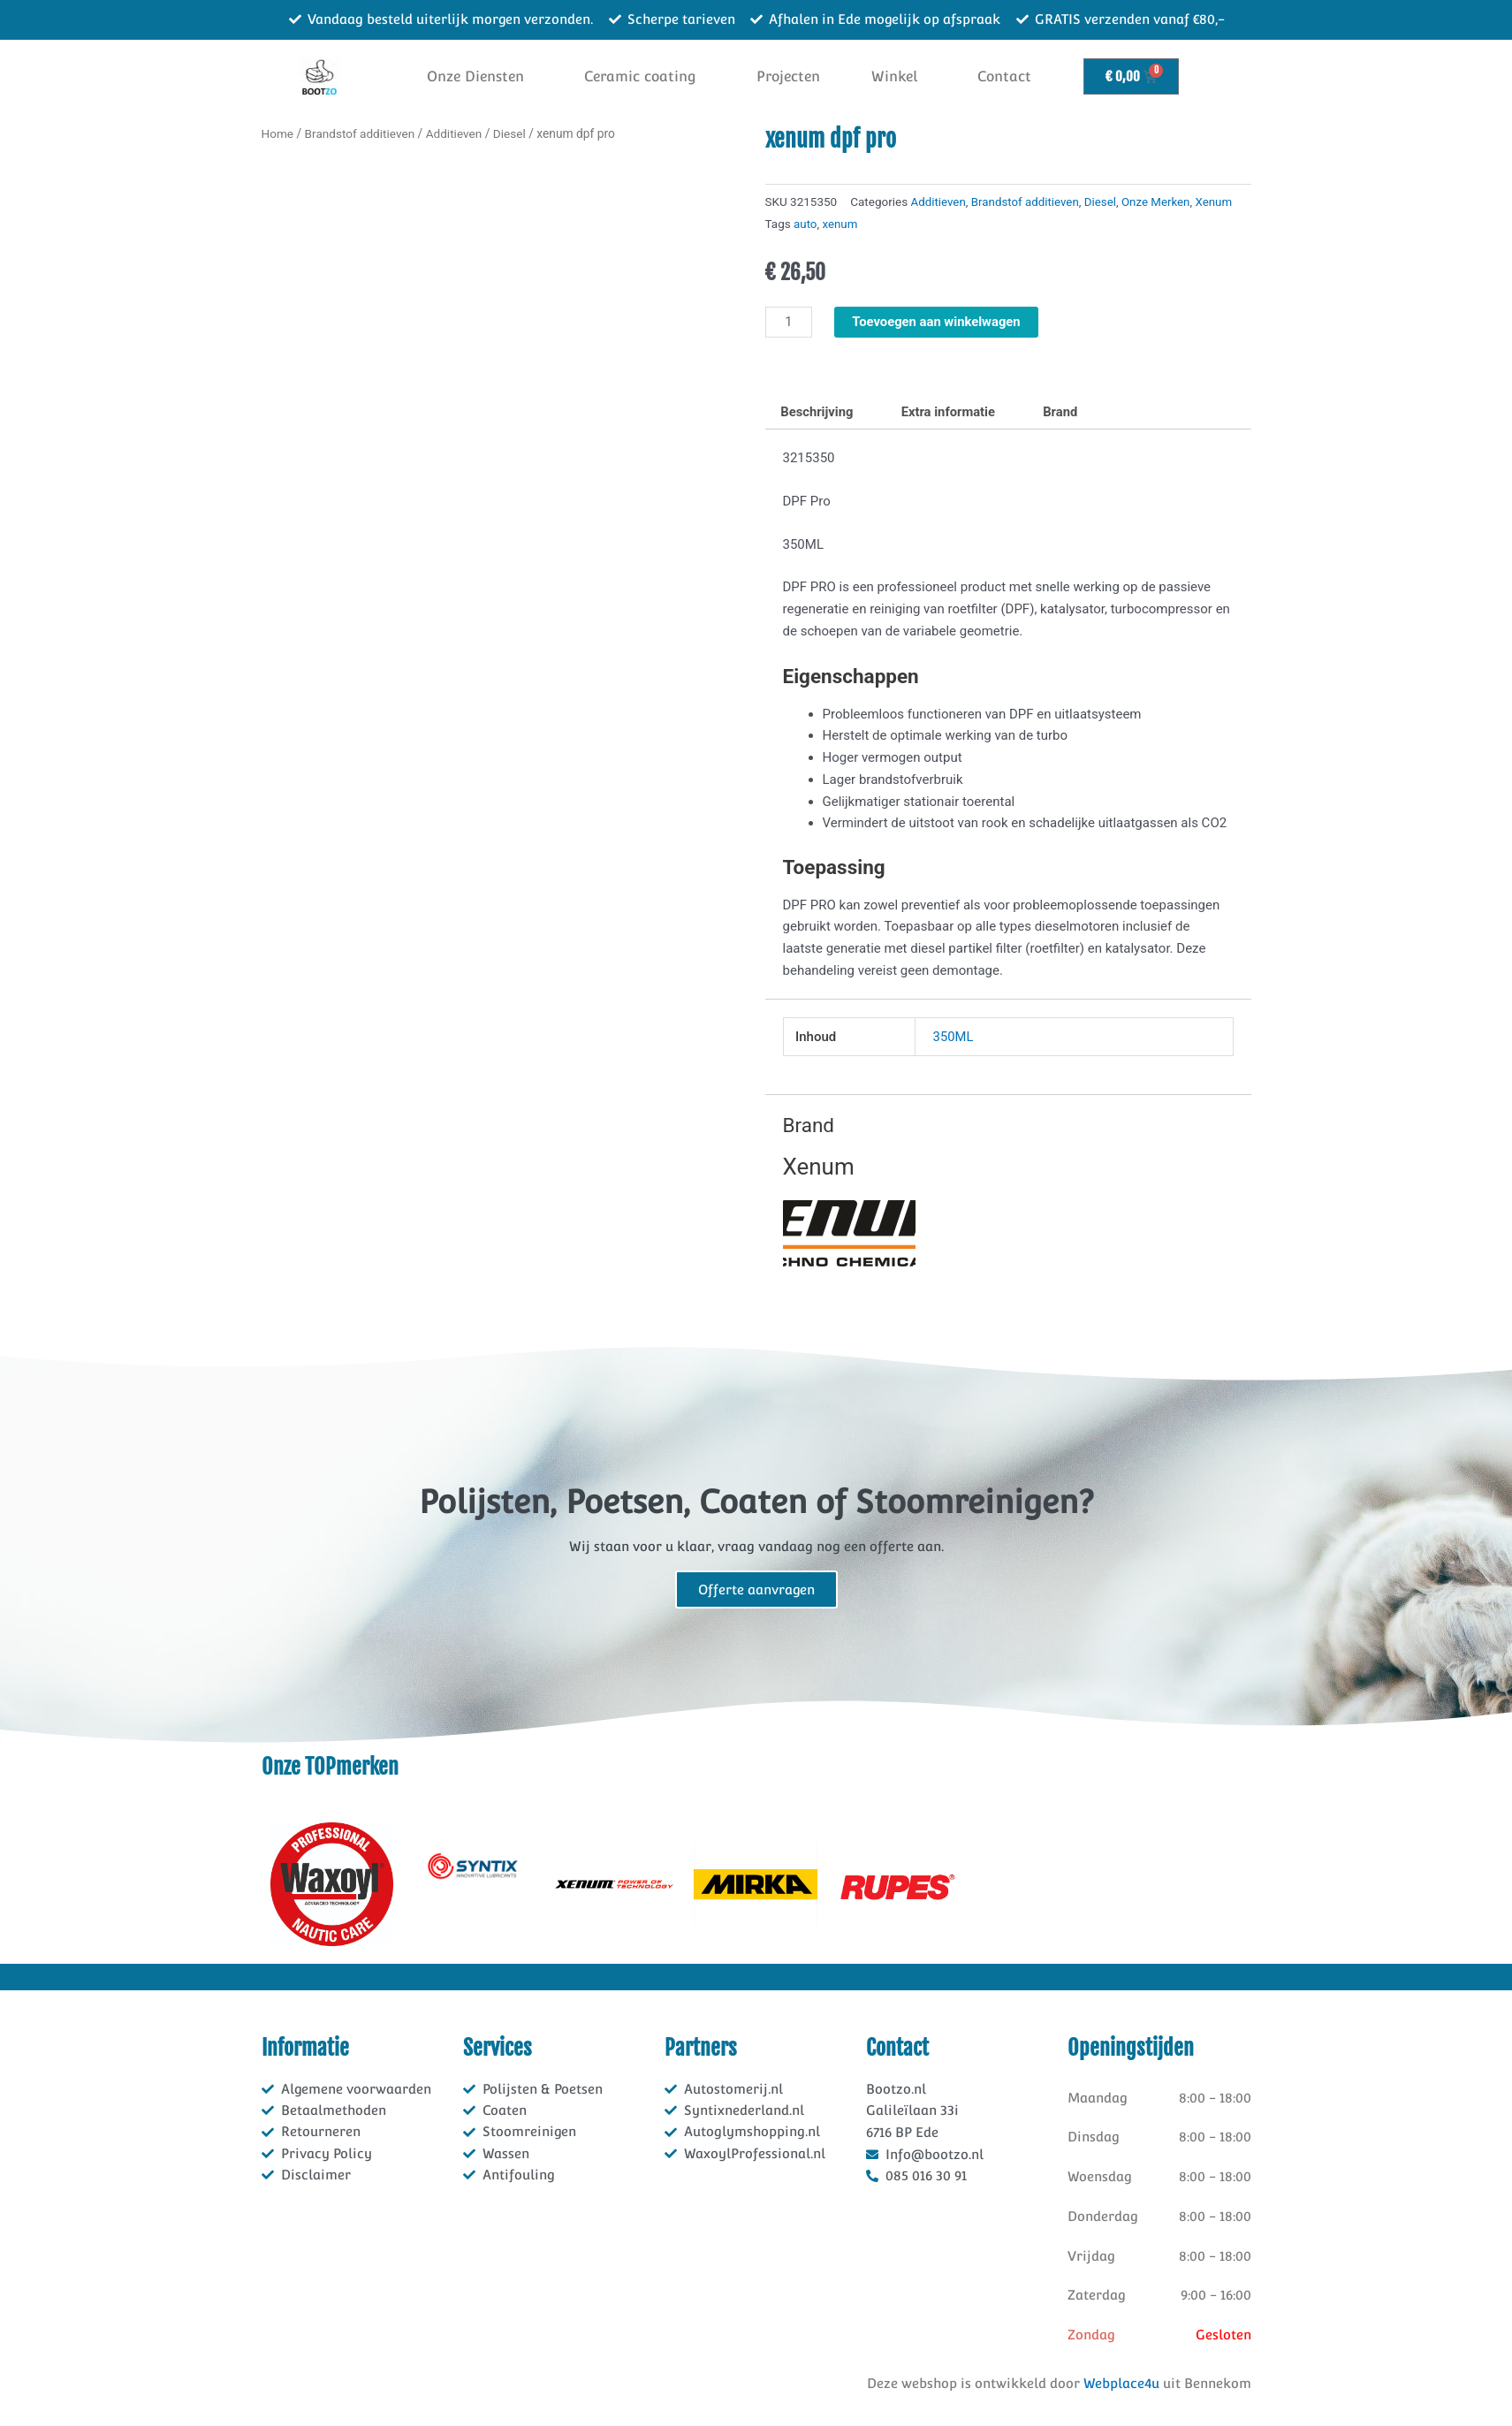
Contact (1004, 76)
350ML (953, 1036)
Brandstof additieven (361, 133)
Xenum (1217, 201)
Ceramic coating (640, 76)
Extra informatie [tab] (951, 411)
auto (805, 224)
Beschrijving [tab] (818, 411)
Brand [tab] (1065, 411)
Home (278, 133)
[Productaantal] (789, 320)
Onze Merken (1159, 201)
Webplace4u (1121, 2382)
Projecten (788, 76)
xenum (840, 224)
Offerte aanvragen (756, 1589)
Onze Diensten (475, 76)
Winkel (894, 76)
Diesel (512, 133)
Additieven (456, 133)
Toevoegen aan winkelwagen (938, 320)
